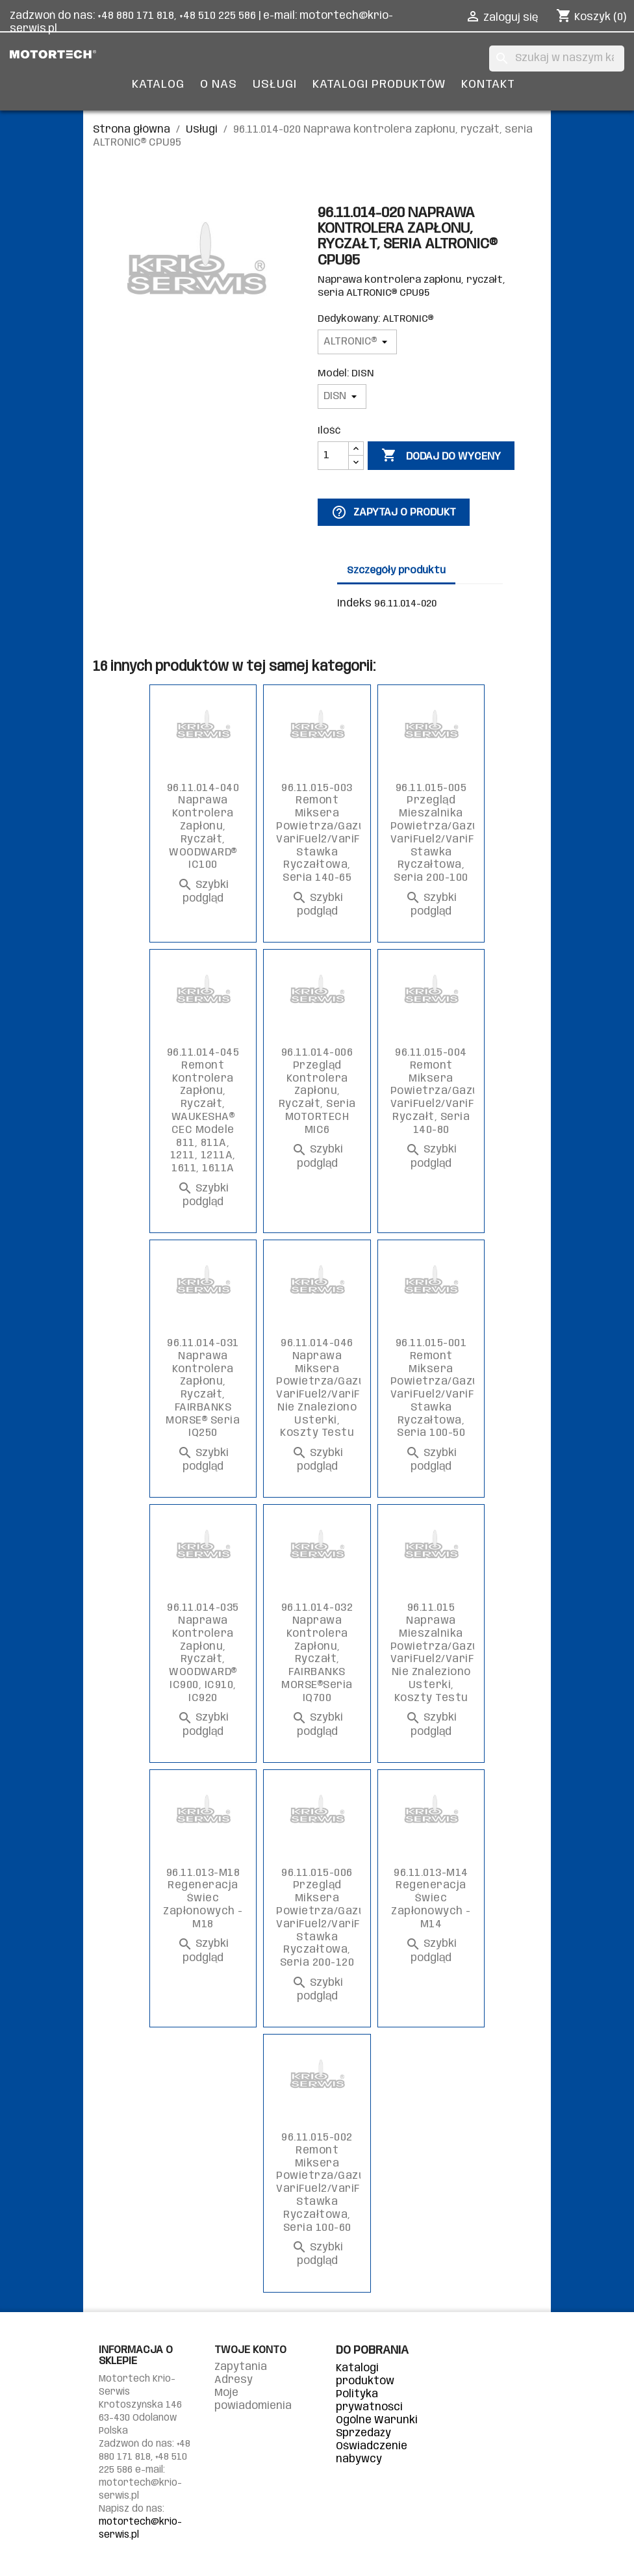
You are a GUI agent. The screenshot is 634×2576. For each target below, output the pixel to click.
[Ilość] (333, 455)
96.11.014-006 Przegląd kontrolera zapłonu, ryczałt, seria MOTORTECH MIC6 (317, 1091)
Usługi (275, 84)
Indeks (354, 603)
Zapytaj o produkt (393, 512)
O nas (218, 84)
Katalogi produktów (379, 84)
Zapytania (240, 2367)
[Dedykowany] (357, 342)
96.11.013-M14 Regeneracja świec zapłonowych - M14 (431, 1898)
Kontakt (488, 84)
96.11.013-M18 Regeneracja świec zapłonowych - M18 (203, 1898)
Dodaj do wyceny (441, 455)
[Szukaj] (556, 59)
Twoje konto (250, 2350)
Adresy (233, 2380)
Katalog (158, 84)
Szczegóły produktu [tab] (396, 571)
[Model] (342, 396)
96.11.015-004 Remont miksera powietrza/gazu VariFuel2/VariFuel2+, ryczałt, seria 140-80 (447, 1091)
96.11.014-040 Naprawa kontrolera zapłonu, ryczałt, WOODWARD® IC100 (203, 827)
